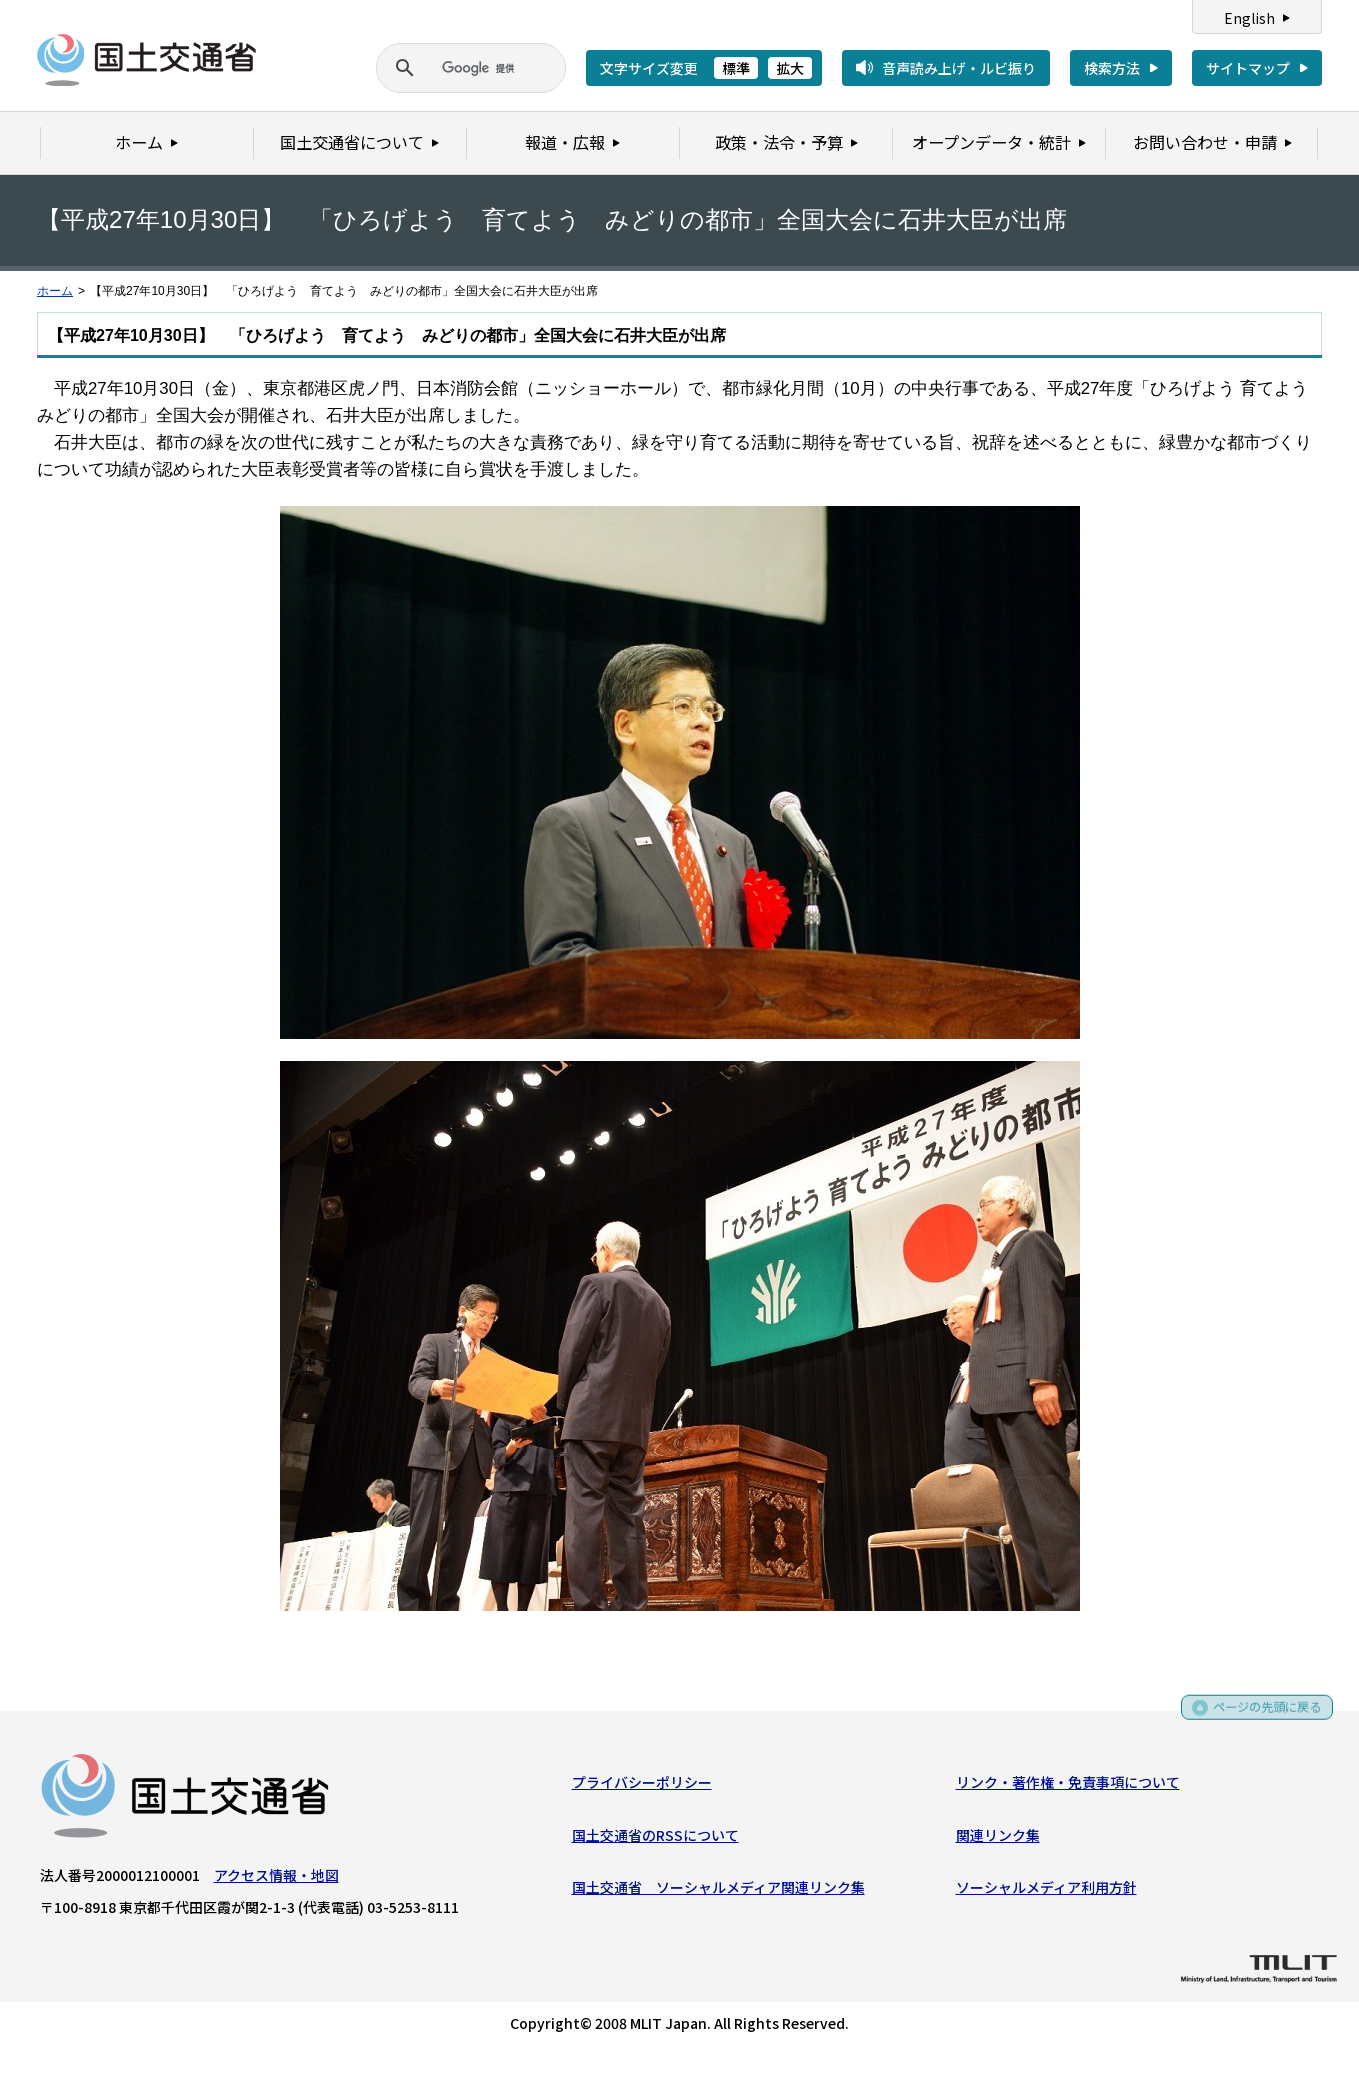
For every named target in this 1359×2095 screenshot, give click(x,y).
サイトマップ (1248, 68)
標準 (736, 68)
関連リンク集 (998, 1839)
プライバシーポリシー (642, 1786)
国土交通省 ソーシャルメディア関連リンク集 (718, 1891)
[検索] (447, 68)
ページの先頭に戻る (1260, 1714)
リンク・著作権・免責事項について (1068, 1786)
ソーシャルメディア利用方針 (1046, 1891)
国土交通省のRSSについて (655, 1839)
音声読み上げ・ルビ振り (959, 68)
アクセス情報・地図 (276, 1879)
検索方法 (1112, 68)
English (1249, 18)
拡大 (790, 68)
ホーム (55, 291)
